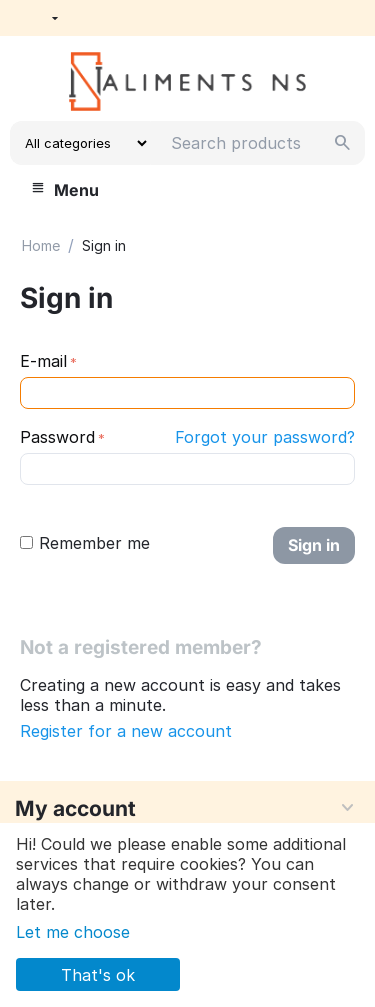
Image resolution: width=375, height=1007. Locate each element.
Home (41, 245)
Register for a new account (126, 731)
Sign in (314, 545)
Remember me (85, 543)
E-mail (43, 361)
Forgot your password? (265, 437)
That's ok (98, 975)
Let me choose (73, 932)
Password (57, 437)
